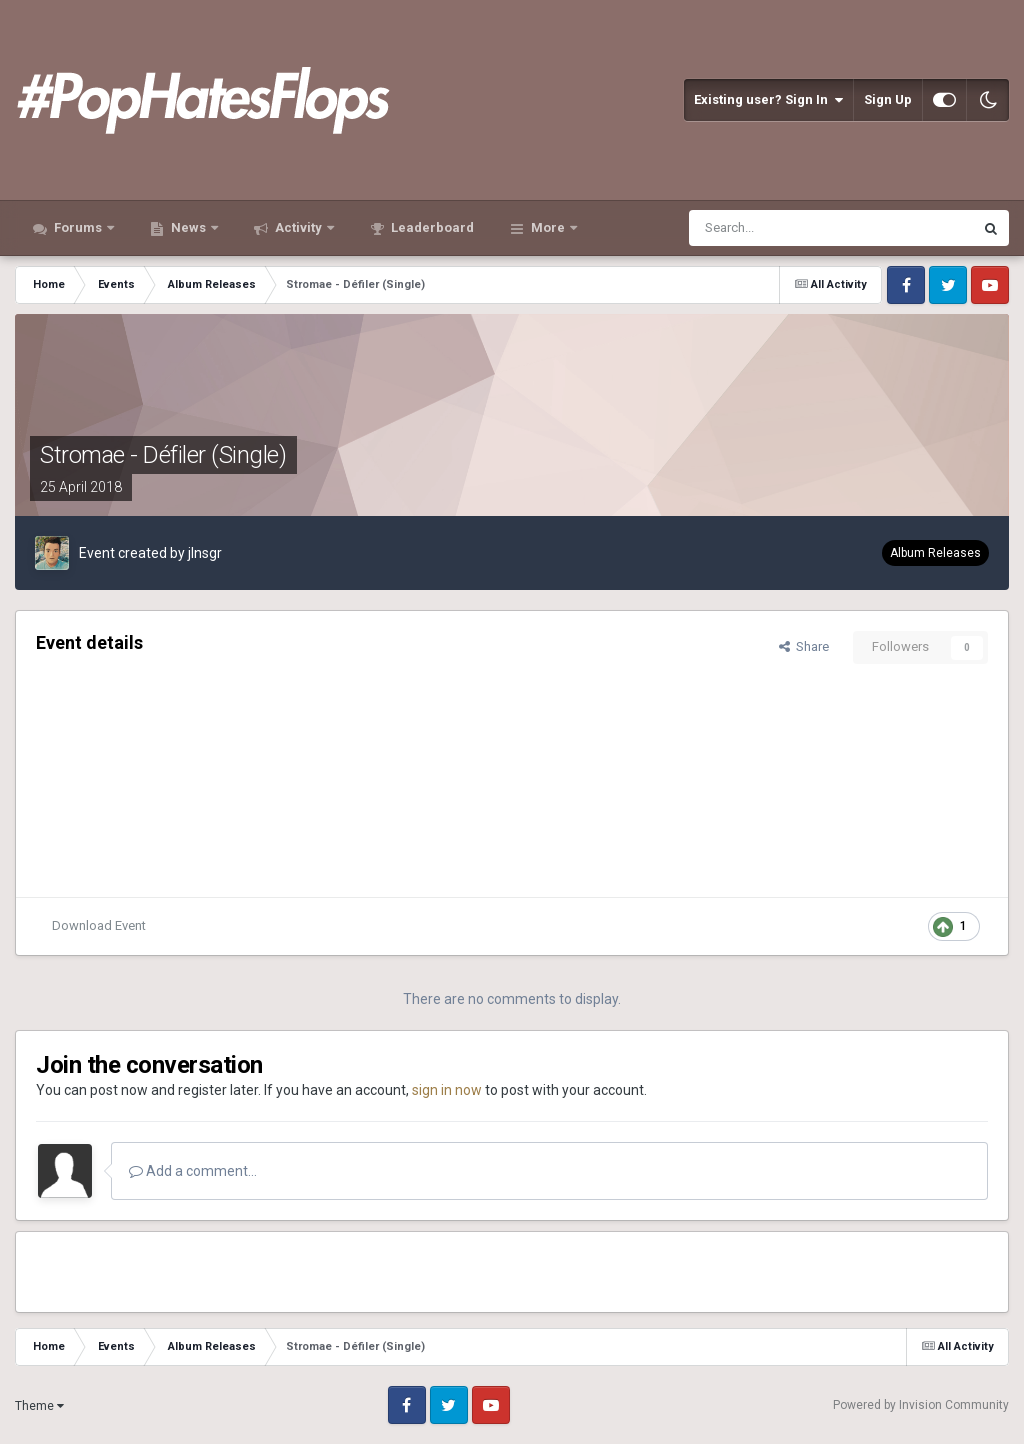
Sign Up (888, 99)
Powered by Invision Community (921, 1405)
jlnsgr (205, 553)
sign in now (447, 1090)
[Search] (782, 228)
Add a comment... (193, 1171)
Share (804, 646)
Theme (39, 1406)
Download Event (99, 925)
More (548, 227)
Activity (298, 227)
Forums (78, 227)
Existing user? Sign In (768, 100)
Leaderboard (431, 227)
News (188, 227)
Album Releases (935, 553)
